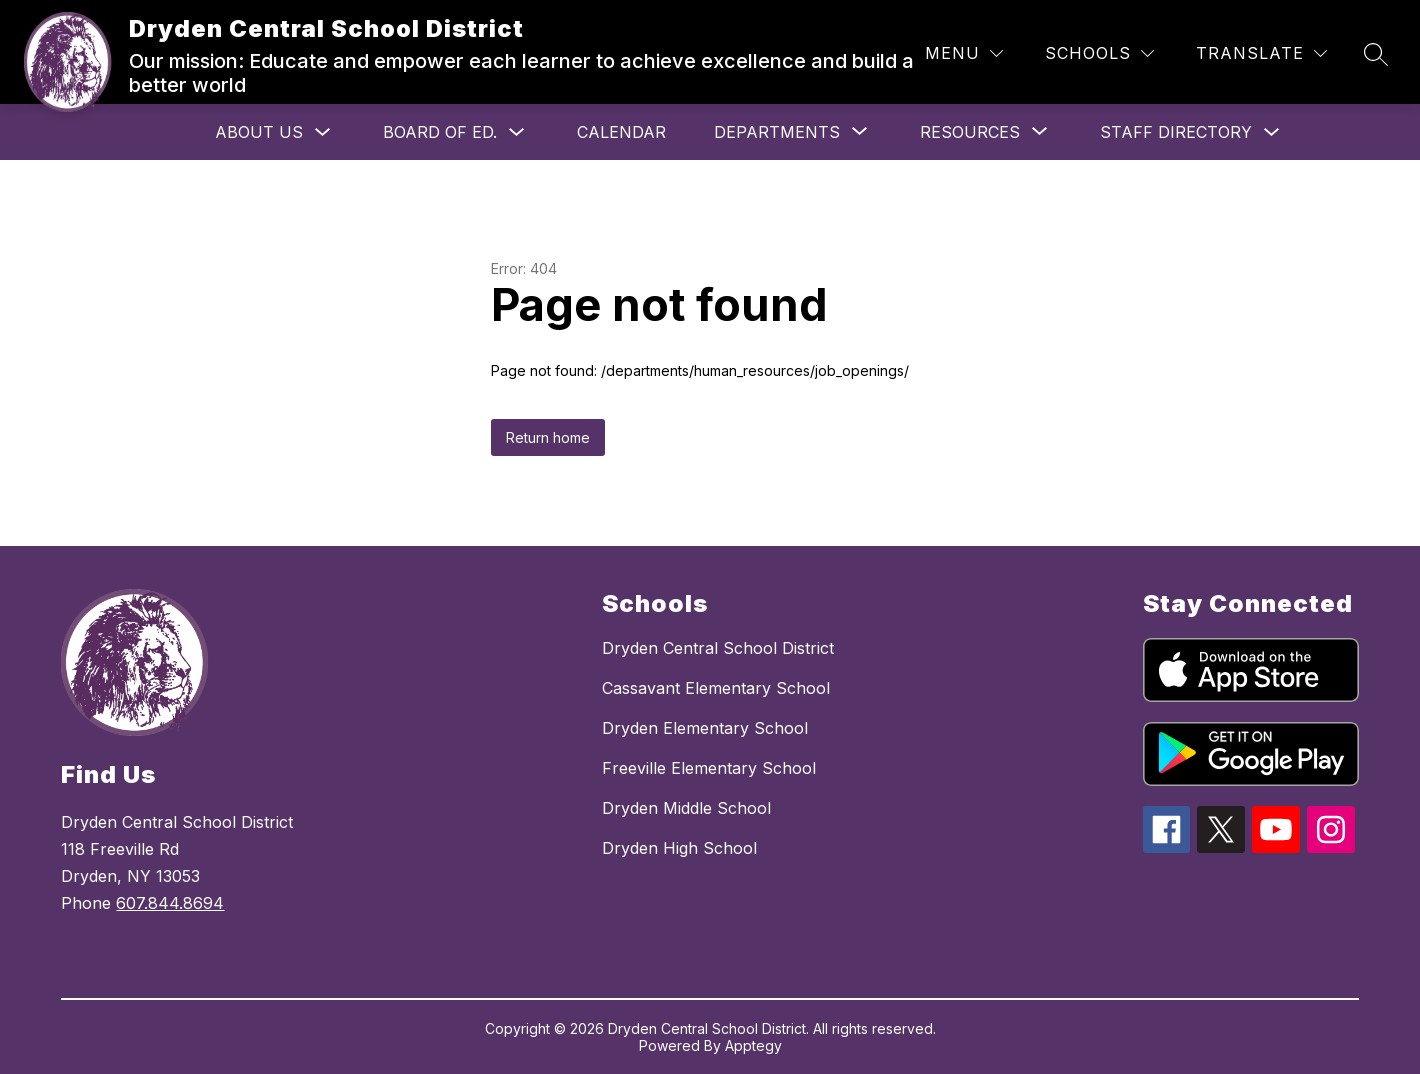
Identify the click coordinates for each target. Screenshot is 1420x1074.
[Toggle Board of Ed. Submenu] (517, 132)
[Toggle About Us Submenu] (323, 132)
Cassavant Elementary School (716, 688)
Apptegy (753, 1045)
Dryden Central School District (718, 648)
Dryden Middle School (686, 808)
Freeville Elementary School (709, 768)
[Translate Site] (1261, 53)
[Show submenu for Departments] (777, 132)
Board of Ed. (440, 132)
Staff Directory (1176, 132)
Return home (548, 437)
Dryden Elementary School (705, 728)
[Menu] (964, 53)
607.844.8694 (170, 903)
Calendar (621, 132)
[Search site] (1376, 54)
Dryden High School (679, 848)
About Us (259, 132)
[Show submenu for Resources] (970, 132)
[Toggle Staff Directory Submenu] (1272, 132)
